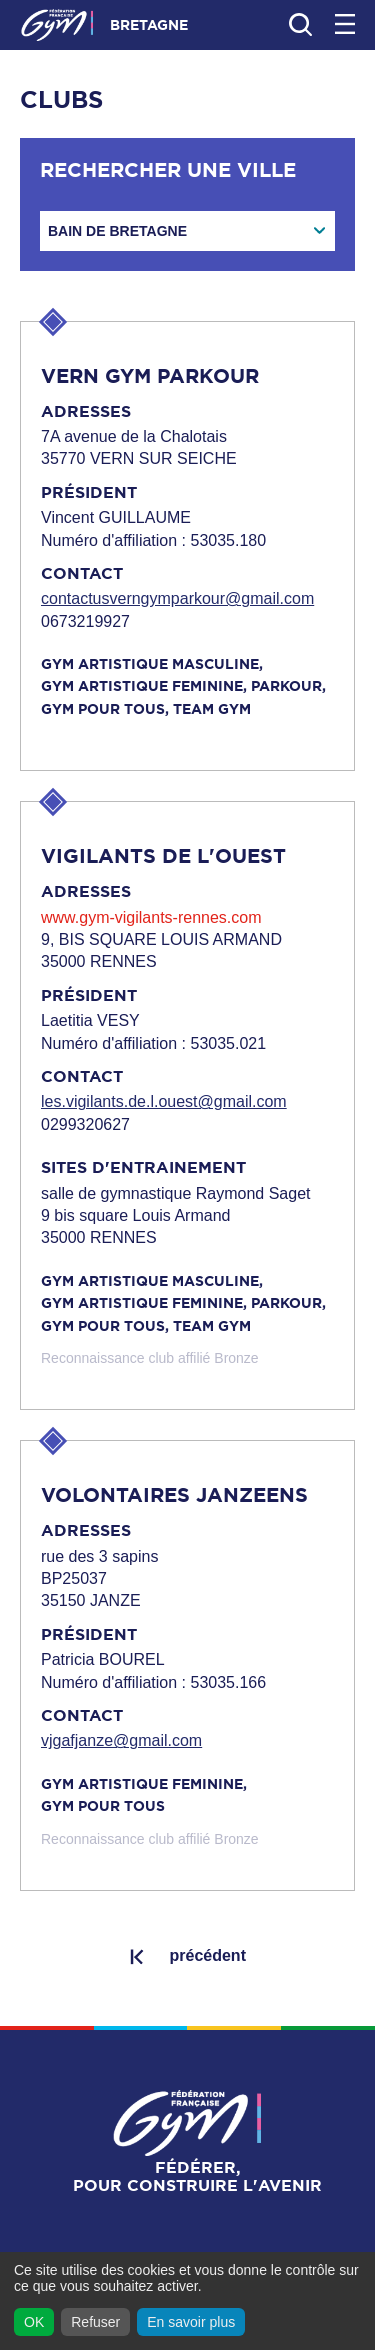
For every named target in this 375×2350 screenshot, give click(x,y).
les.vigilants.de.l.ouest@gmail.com (164, 1101)
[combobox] (187, 231)
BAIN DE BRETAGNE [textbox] (117, 231)
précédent (207, 1955)
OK (34, 2322)
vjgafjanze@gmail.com (121, 1740)
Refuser (95, 2322)
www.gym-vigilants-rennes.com (151, 917)
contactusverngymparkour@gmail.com (177, 598)
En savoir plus (191, 2322)
